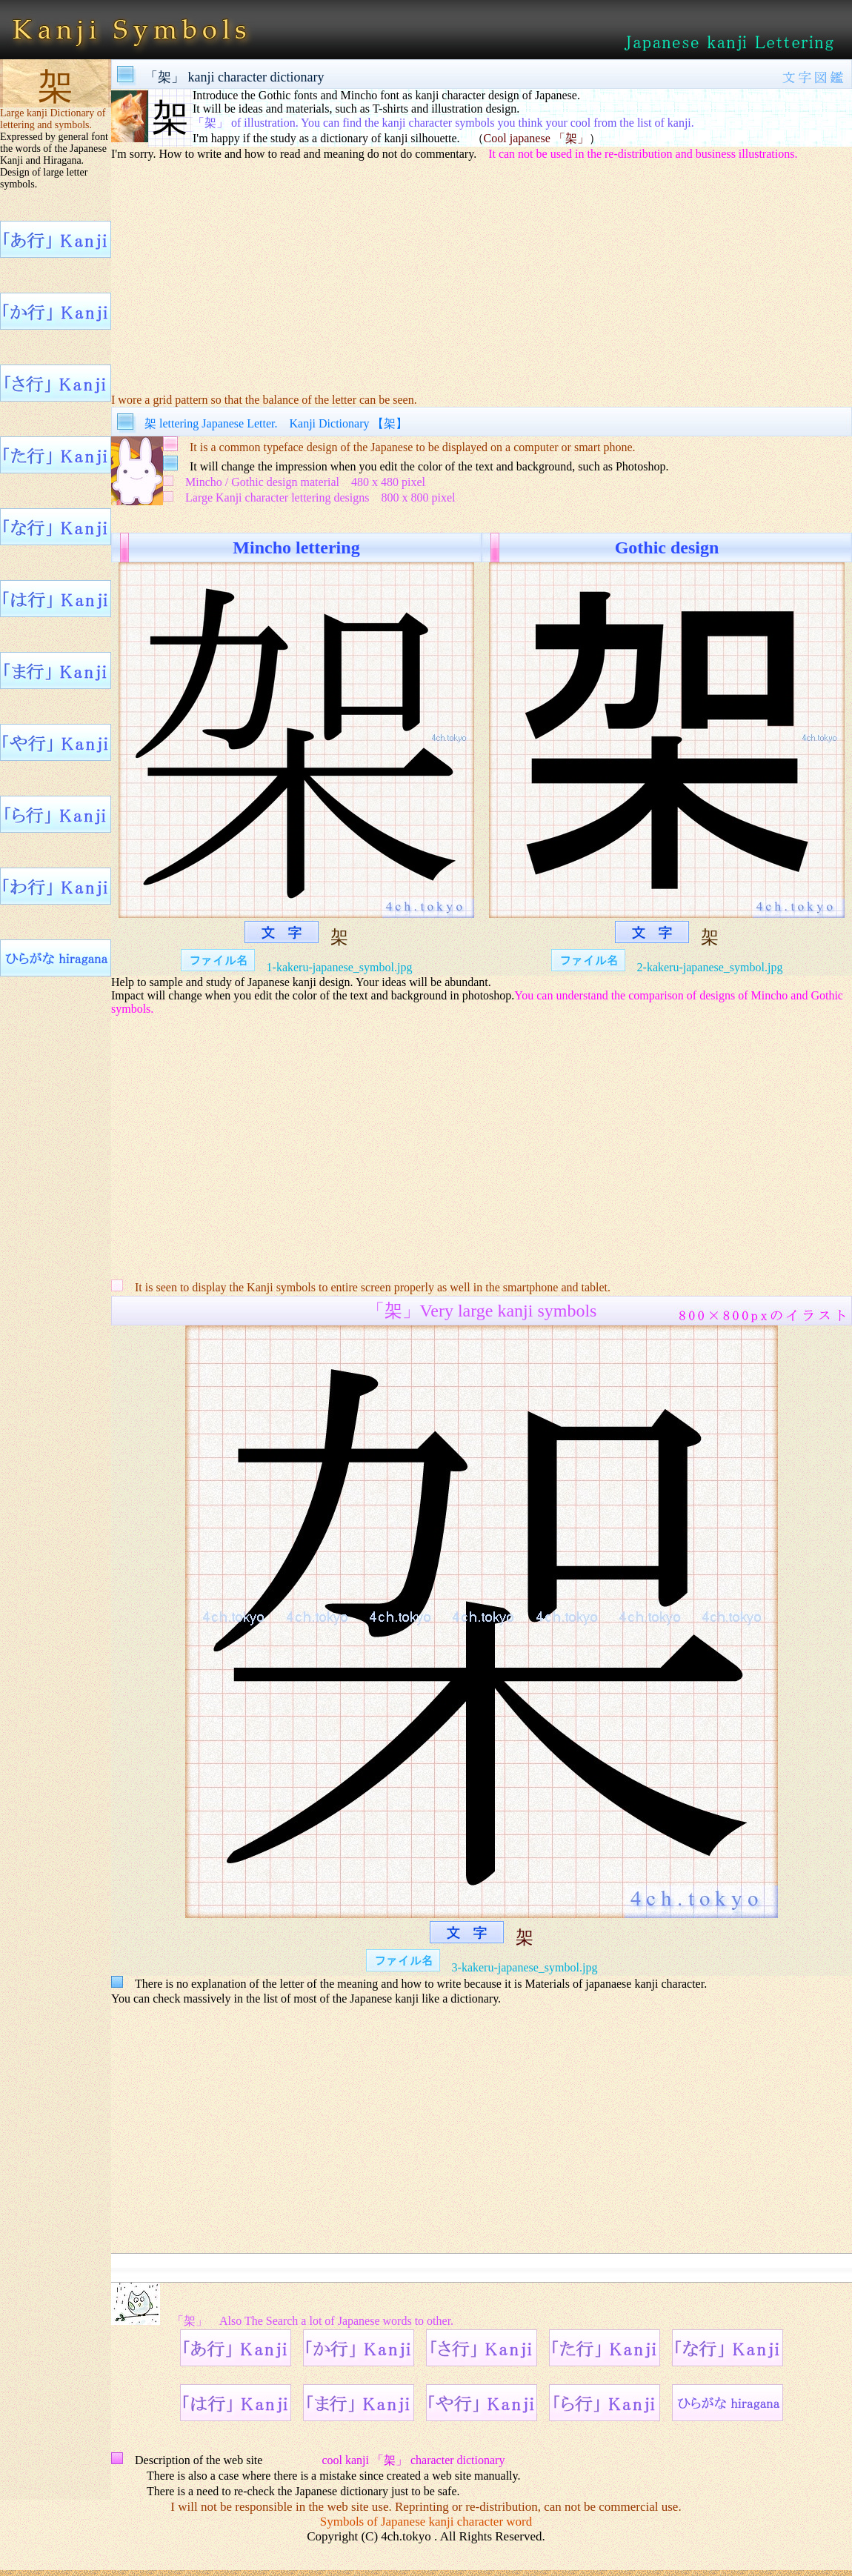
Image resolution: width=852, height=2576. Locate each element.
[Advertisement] (482, 276)
